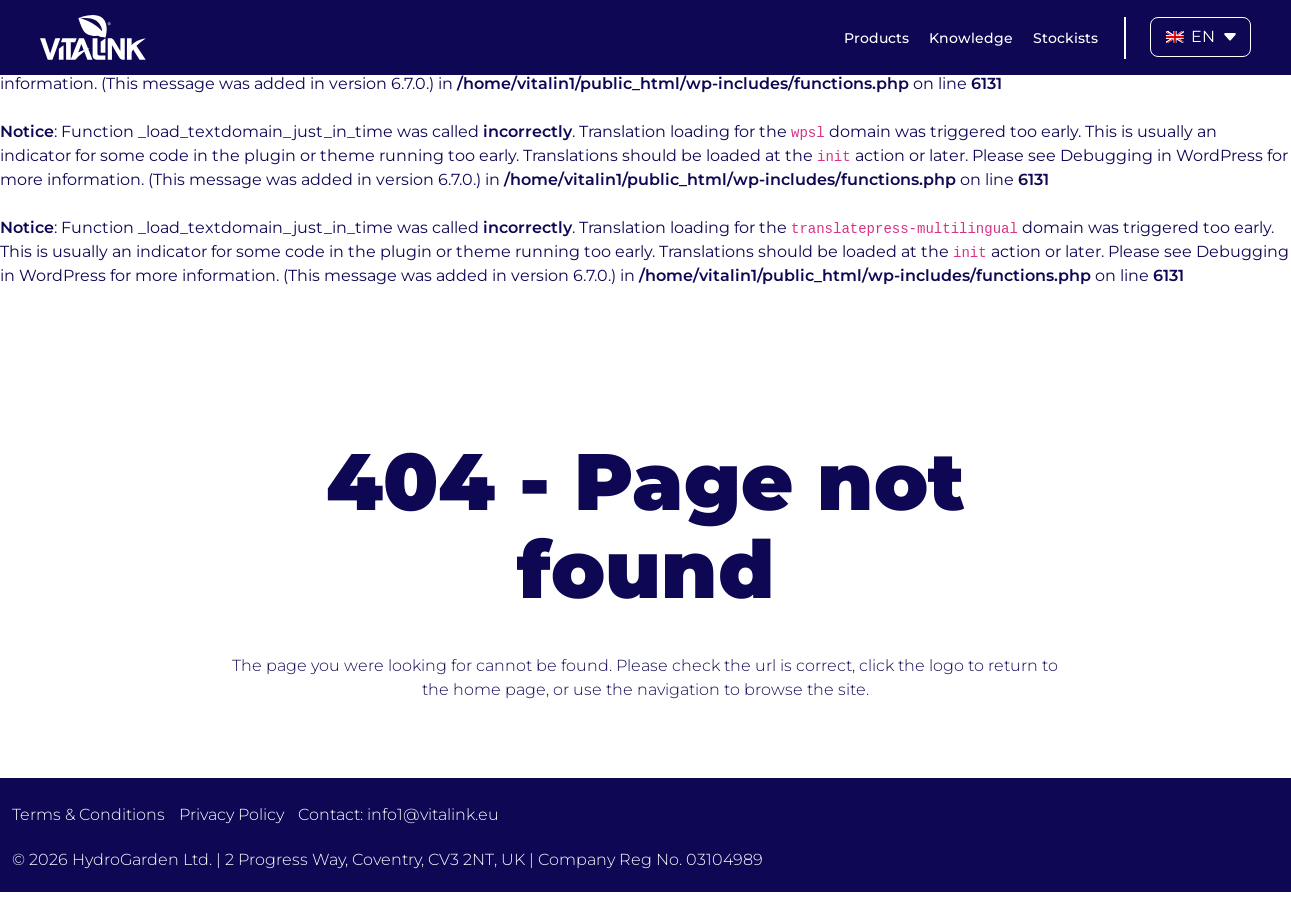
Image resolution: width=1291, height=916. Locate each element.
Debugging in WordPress (1161, 155)
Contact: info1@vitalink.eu (398, 814)
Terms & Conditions (88, 814)
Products (876, 38)
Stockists (1065, 38)
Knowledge (971, 38)
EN (1190, 36)
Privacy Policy (231, 814)
